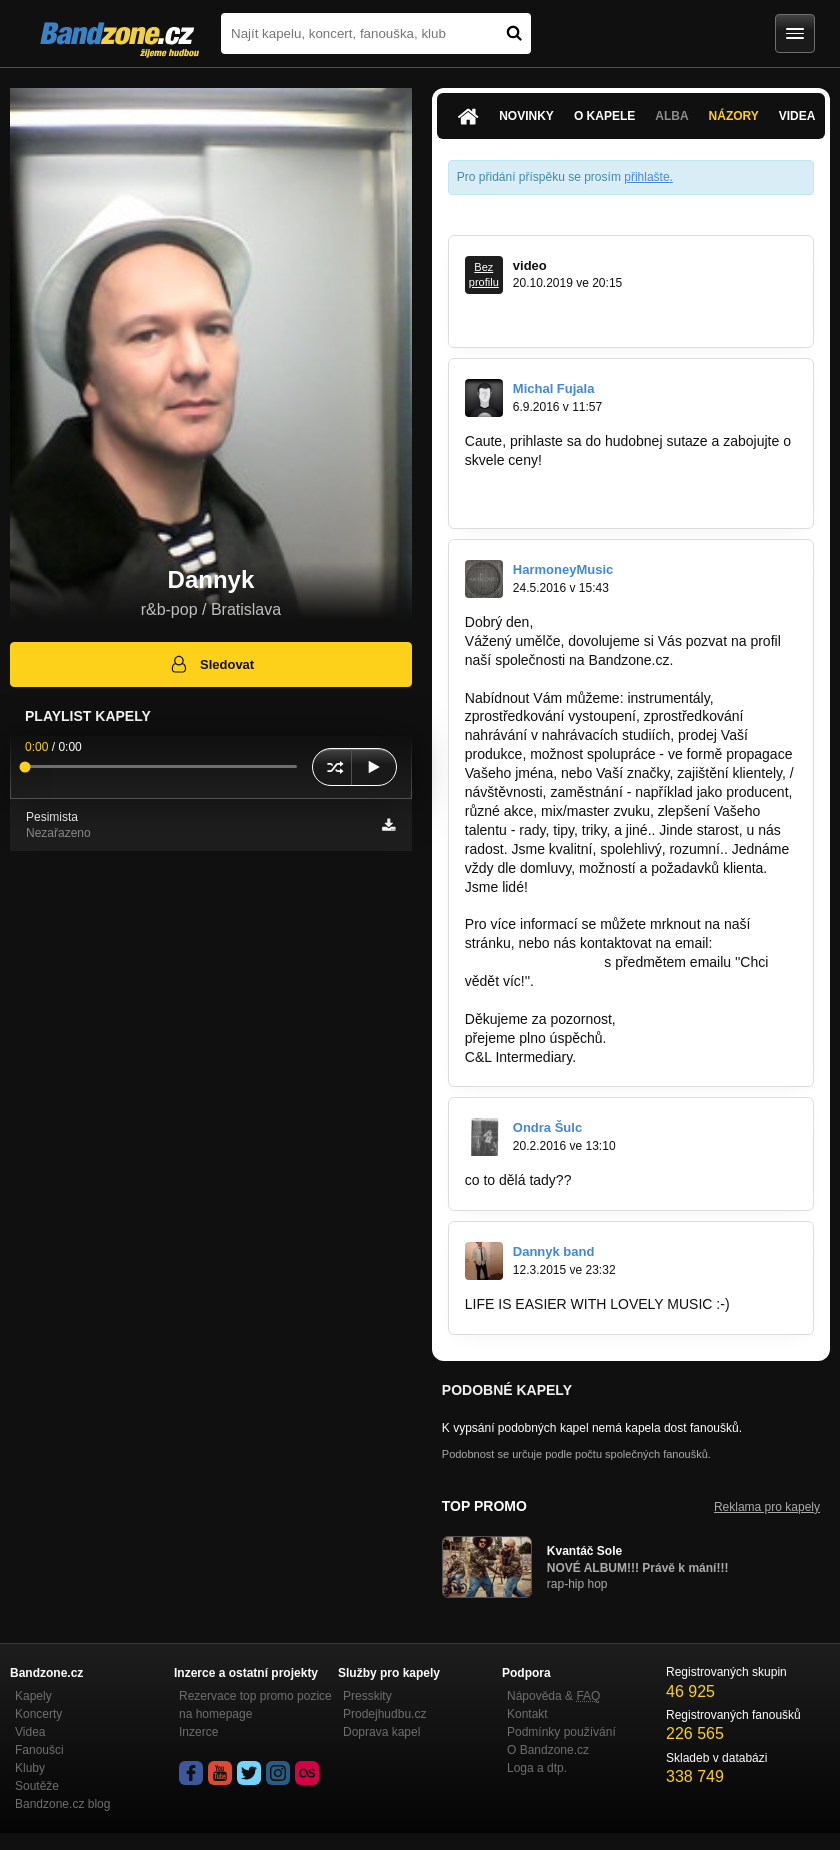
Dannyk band (554, 1251)
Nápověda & (553, 1696)
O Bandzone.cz (548, 1750)
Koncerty (38, 1714)
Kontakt (527, 1714)
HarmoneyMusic (563, 569)
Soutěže (37, 1786)
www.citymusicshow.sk (535, 479)
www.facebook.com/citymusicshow (572, 498)
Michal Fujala (554, 388)
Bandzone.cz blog (62, 1804)
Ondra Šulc (547, 1127)
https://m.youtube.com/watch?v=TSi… (583, 318)
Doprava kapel (381, 1732)
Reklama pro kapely (767, 1507)
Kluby (30, 1768)
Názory (734, 116)
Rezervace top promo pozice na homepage (255, 1705)
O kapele (604, 116)
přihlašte (646, 177)
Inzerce (198, 1732)
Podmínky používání (561, 1732)
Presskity (367, 1696)
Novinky (526, 116)
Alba (671, 116)
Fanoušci (39, 1750)
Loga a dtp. (537, 1768)
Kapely (33, 1696)
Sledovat (211, 664)
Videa (797, 116)
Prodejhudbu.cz (384, 1714)
